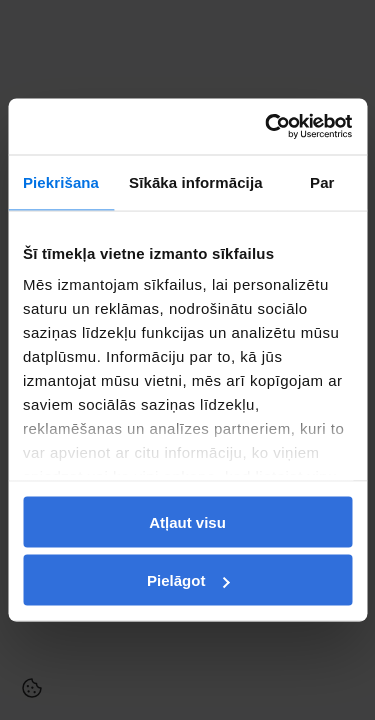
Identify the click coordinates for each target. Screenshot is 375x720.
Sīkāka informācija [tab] (196, 181)
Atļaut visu (187, 521)
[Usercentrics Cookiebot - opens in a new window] (267, 127)
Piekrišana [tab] (61, 181)
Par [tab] (322, 181)
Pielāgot (188, 580)
